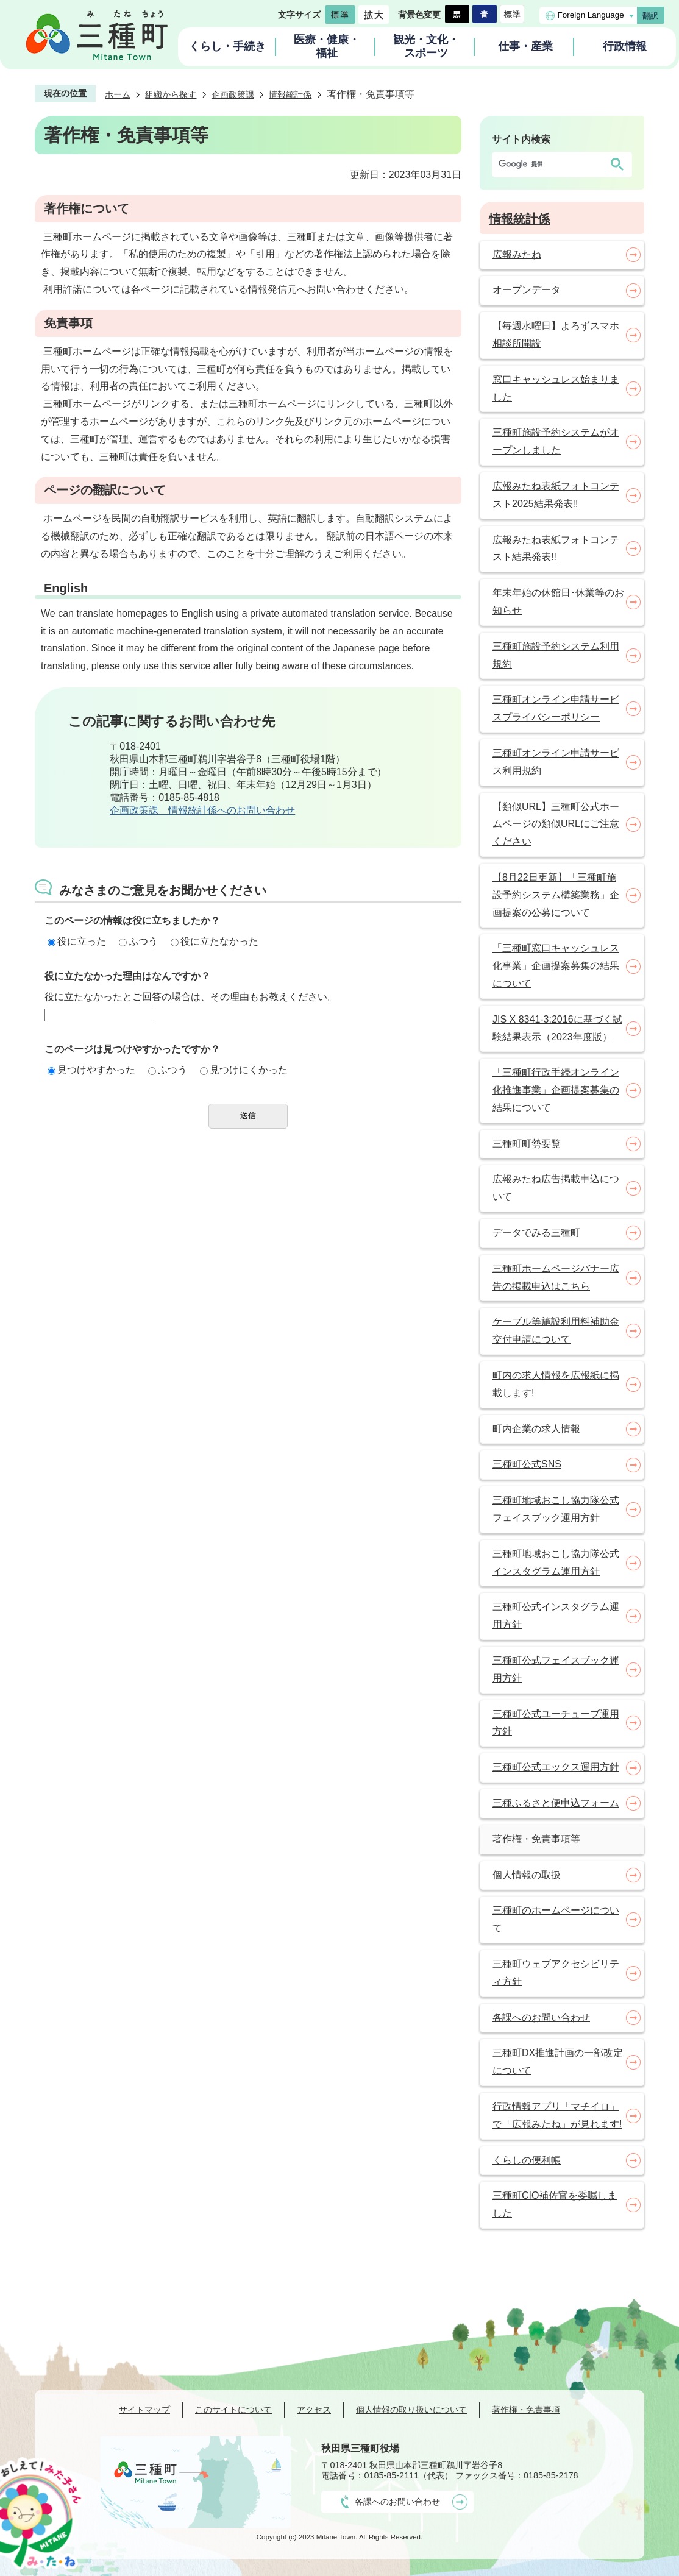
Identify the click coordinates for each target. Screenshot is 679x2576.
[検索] (550, 164)
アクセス (314, 2410)
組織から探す (170, 94)
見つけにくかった (244, 1070)
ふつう (138, 941)
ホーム (117, 94)
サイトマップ (144, 2410)
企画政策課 (233, 94)
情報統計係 (290, 94)
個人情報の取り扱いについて (411, 2410)
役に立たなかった (214, 941)
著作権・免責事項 (526, 2410)
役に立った (77, 941)
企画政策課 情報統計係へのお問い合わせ (202, 810)
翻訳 (650, 15)
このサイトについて (233, 2410)
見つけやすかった (91, 1070)
